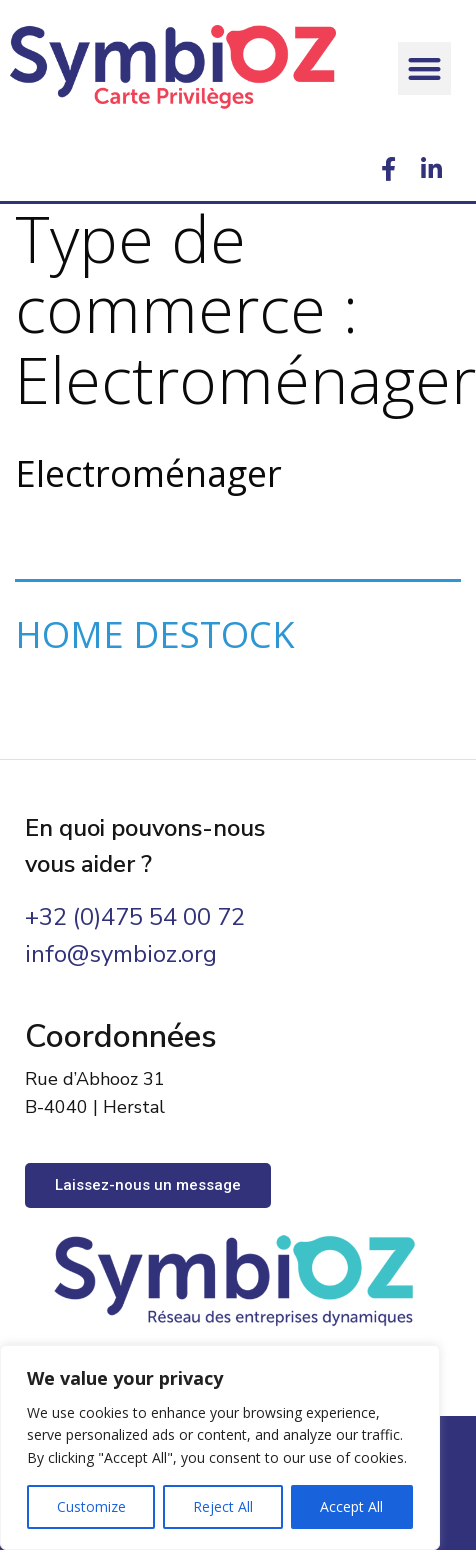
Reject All (223, 1506)
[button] (424, 68)
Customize (91, 1506)
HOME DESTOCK (155, 634)
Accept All (351, 1506)
